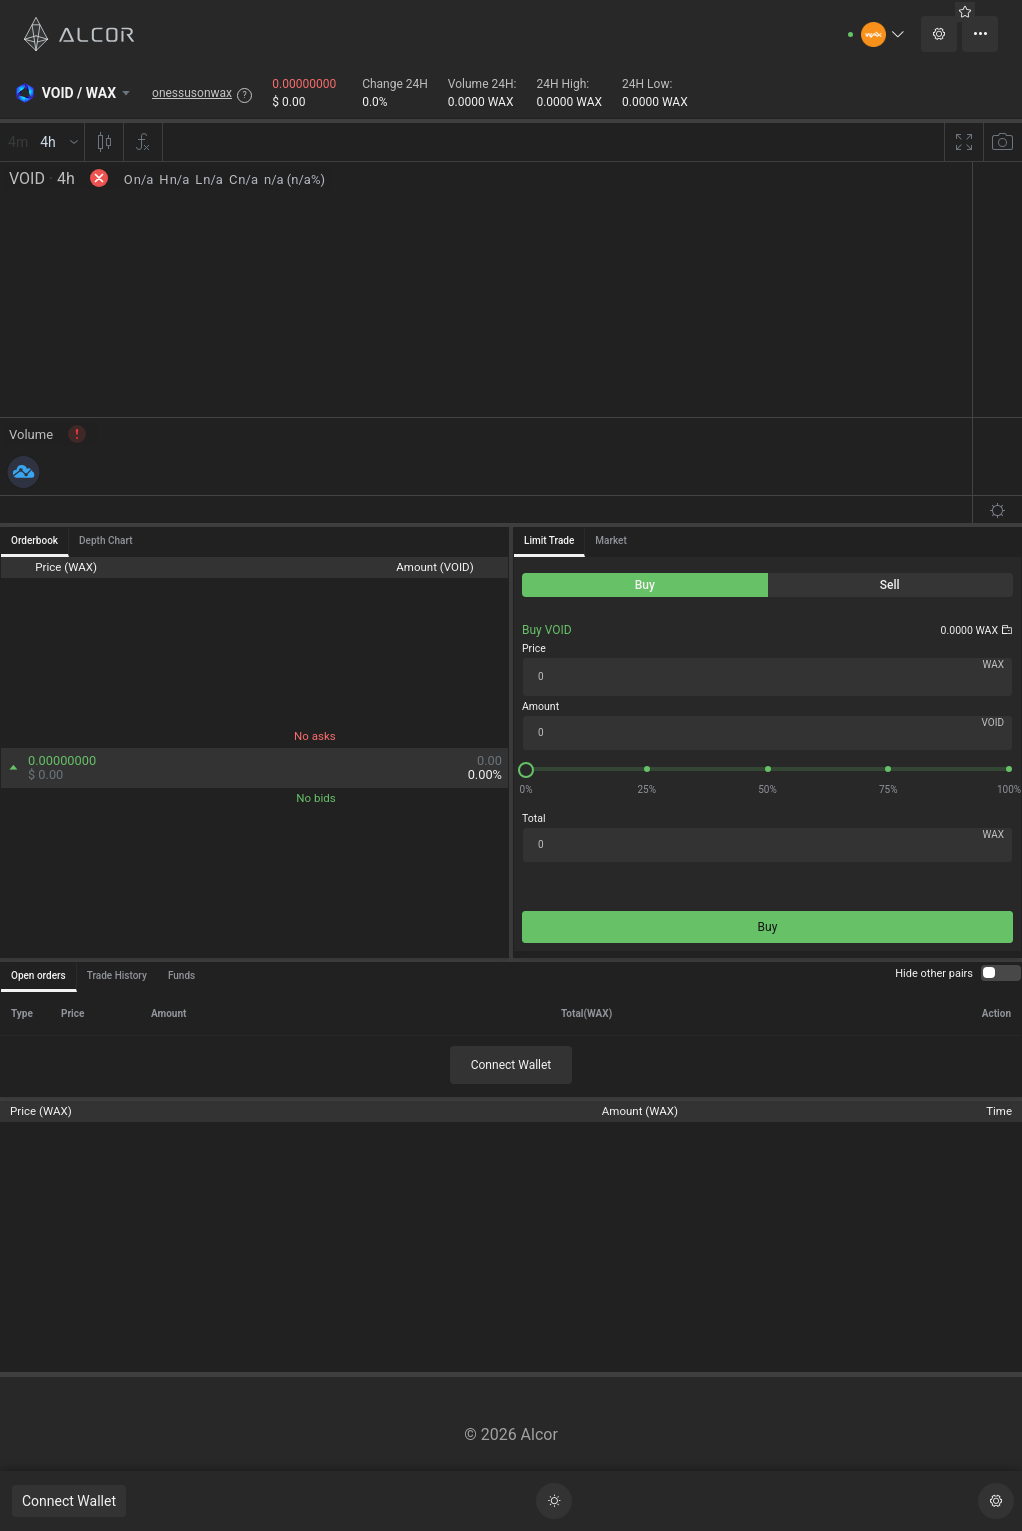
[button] (883, 34)
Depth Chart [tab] (105, 540)
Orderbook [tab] (34, 540)
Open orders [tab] (38, 975)
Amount (540, 706)
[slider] (767, 769)
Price (534, 648)
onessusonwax (192, 93)
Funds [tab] (181, 975)
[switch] (1001, 973)
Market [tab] (610, 540)
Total (533, 818)
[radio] (645, 585)
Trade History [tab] (117, 975)
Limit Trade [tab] (549, 540)
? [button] (245, 95)
